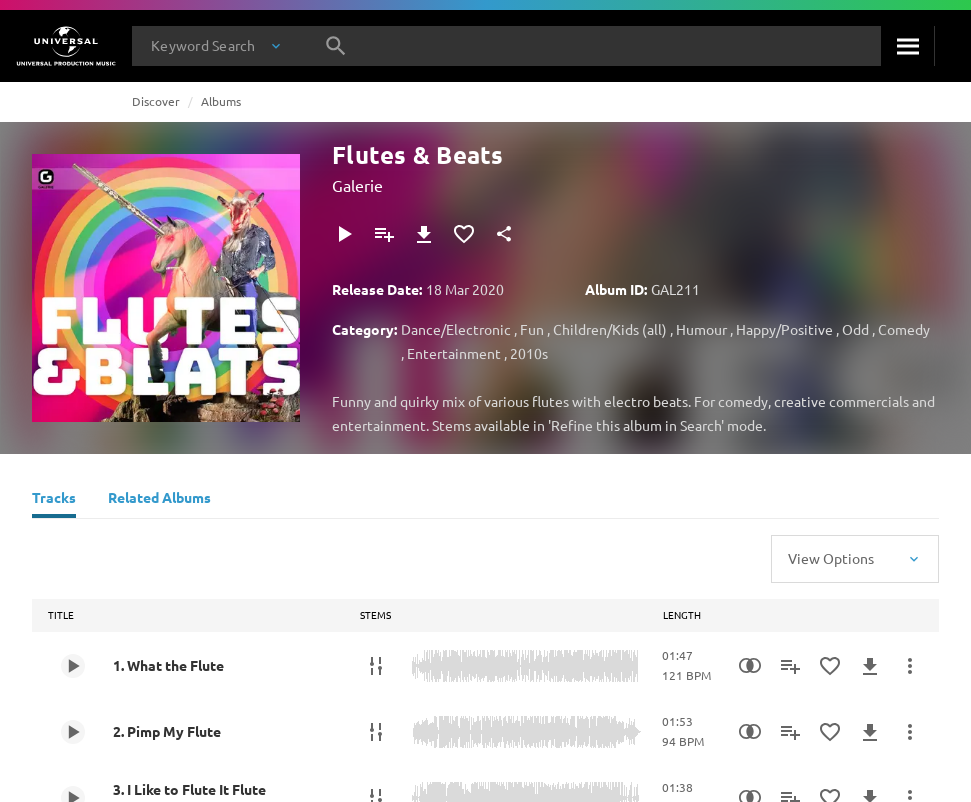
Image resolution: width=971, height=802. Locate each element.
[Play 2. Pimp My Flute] (73, 732)
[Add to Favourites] (464, 234)
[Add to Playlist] (384, 234)
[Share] (504, 234)
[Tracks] (54, 500)
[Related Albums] (159, 500)
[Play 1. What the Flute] (73, 666)
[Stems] (376, 666)
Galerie (357, 185)
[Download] (424, 234)
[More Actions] (910, 666)
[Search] (907, 46)
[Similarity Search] (750, 666)
